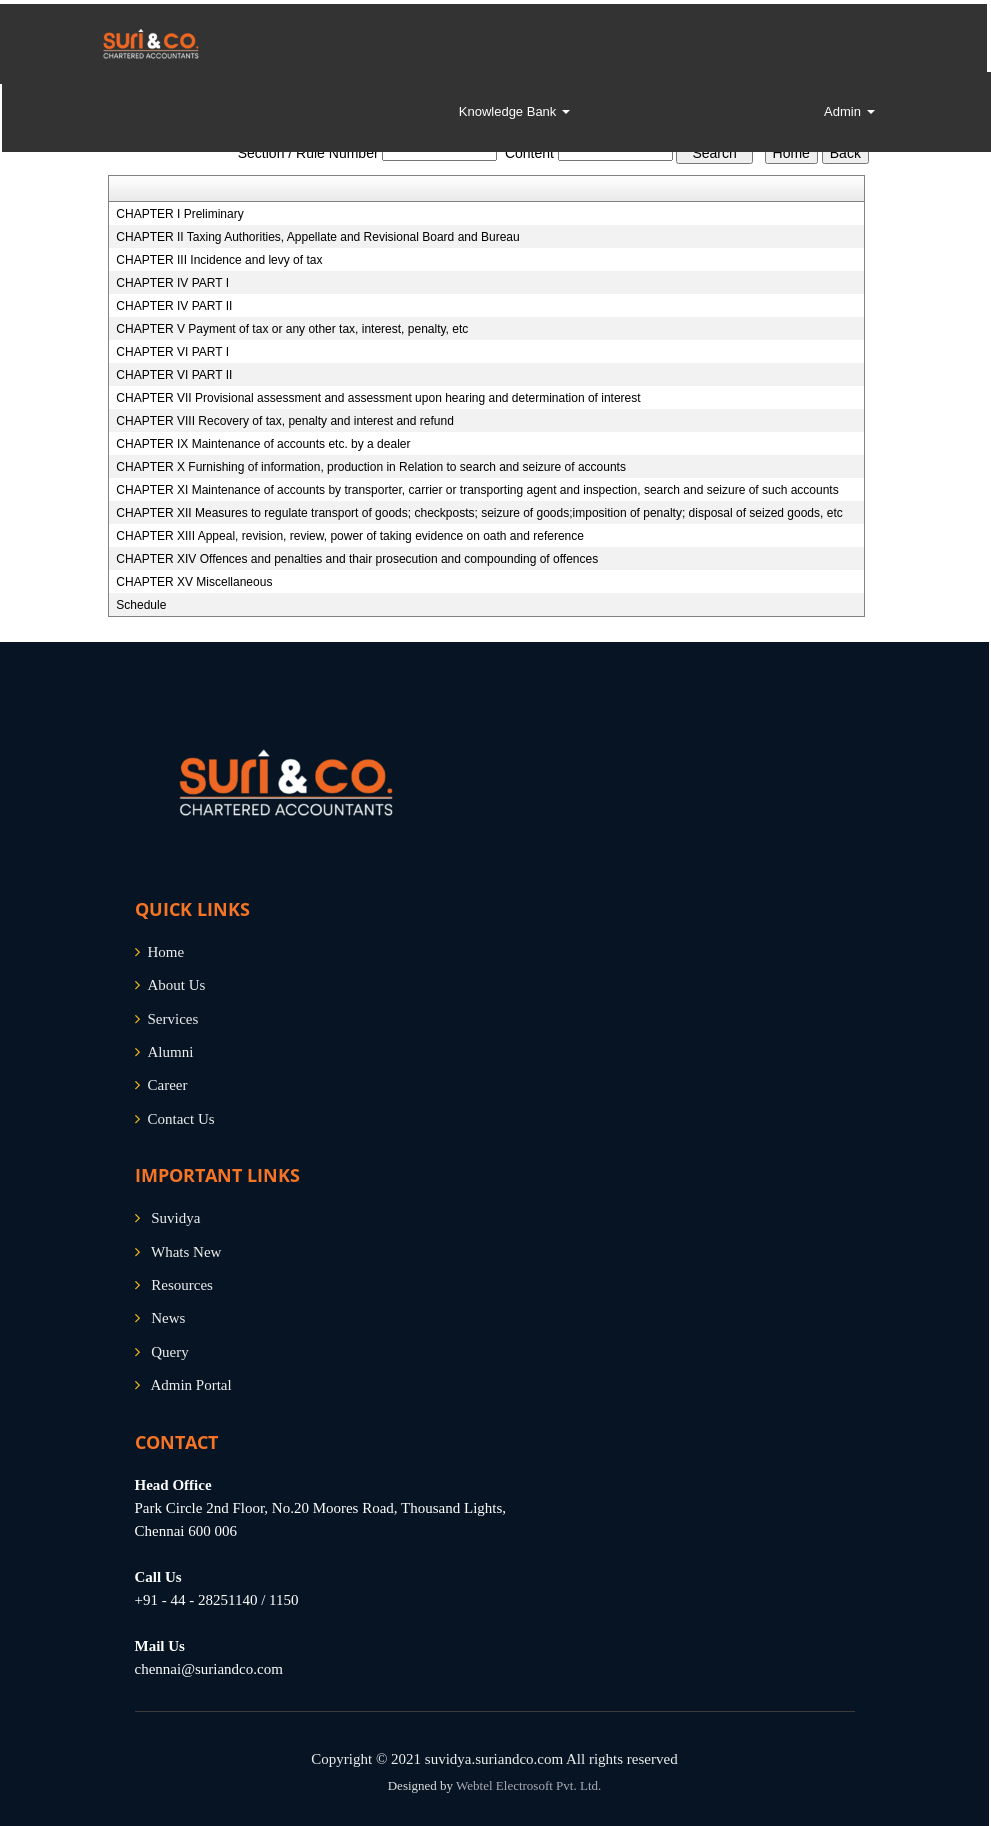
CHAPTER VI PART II (174, 375)
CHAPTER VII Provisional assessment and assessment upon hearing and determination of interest (378, 398)
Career (168, 1085)
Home (166, 952)
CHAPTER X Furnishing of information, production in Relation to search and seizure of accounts (371, 467)
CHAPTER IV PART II (174, 306)
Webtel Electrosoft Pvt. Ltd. (528, 1785)
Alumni (171, 1052)
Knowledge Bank (514, 111)
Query (170, 1352)
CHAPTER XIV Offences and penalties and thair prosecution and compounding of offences (357, 559)
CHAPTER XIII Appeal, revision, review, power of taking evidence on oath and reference (350, 536)
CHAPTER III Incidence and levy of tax (219, 260)
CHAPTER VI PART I (172, 352)
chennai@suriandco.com (209, 1669)
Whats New (186, 1252)
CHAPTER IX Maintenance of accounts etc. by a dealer (263, 444)
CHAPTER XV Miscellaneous (194, 582)
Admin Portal (190, 1385)
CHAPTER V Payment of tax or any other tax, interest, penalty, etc (292, 329)
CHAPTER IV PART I (172, 283)
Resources (182, 1285)
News (168, 1318)
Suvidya (175, 1218)
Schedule (141, 605)
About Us (177, 985)
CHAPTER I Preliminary (179, 214)
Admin (849, 111)
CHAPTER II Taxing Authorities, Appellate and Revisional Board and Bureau (317, 237)
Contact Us (181, 1119)
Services (173, 1019)
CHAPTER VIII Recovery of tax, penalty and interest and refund (285, 421)
